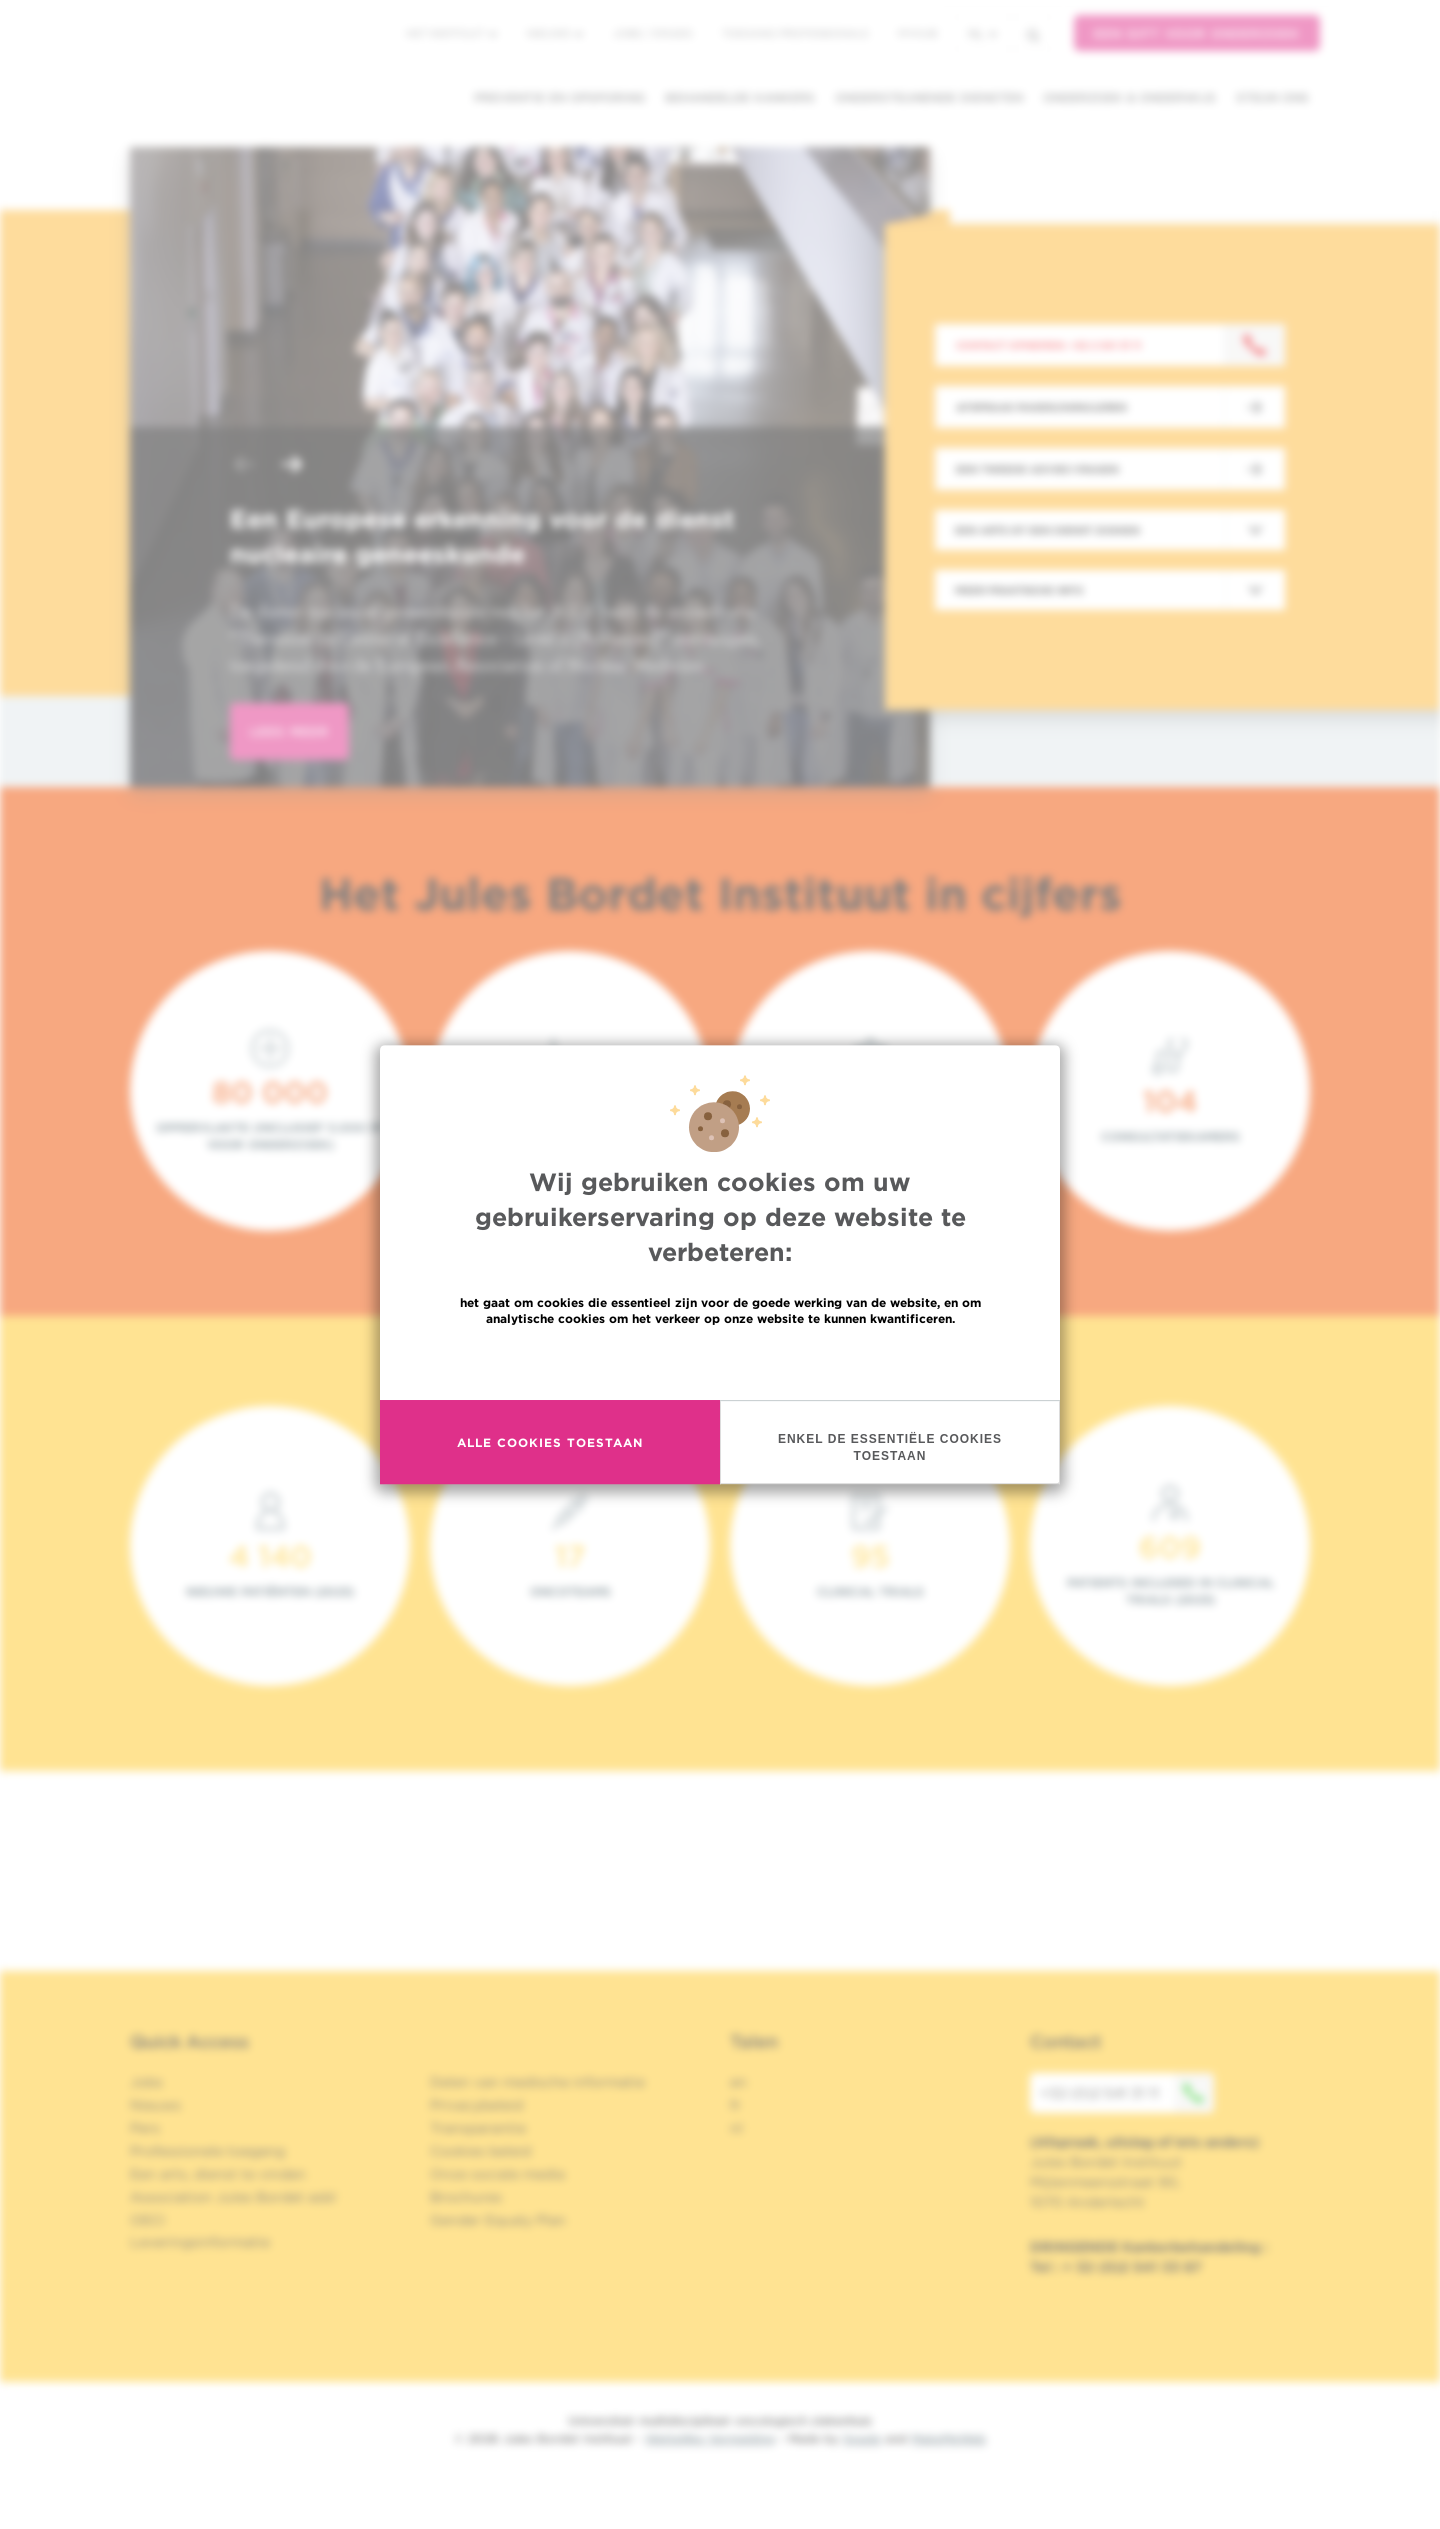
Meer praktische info (1019, 590)
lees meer (289, 731)
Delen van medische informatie (537, 2082)
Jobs (146, 2082)
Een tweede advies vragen (1037, 469)
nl (982, 33)
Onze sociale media (497, 2174)
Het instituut (451, 33)
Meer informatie (720, 1361)
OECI (147, 2220)
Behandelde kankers (740, 97)
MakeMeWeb (948, 2438)
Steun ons (1272, 97)
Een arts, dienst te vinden (218, 2174)
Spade (862, 2438)
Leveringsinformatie (200, 2242)
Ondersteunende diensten (929, 97)
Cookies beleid (480, 2151)
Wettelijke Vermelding (710, 2438)
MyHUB (917, 33)
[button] (244, 466)
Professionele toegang (207, 2151)
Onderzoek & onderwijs (1129, 97)
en (738, 2082)
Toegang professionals (795, 33)
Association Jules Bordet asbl (233, 2197)
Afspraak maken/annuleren (1041, 407)
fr (735, 2105)
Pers (145, 2128)
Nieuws (555, 33)
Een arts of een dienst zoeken (1047, 530)
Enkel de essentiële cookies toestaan (890, 1447)
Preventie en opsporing (559, 97)
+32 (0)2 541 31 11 (1127, 2093)
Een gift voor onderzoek (1197, 33)
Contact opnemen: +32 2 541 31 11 (1048, 345)
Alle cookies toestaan (550, 1442)
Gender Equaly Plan (498, 2220)
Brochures (466, 2197)
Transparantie (478, 2128)
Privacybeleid (476, 2105)
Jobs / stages (652, 33)
